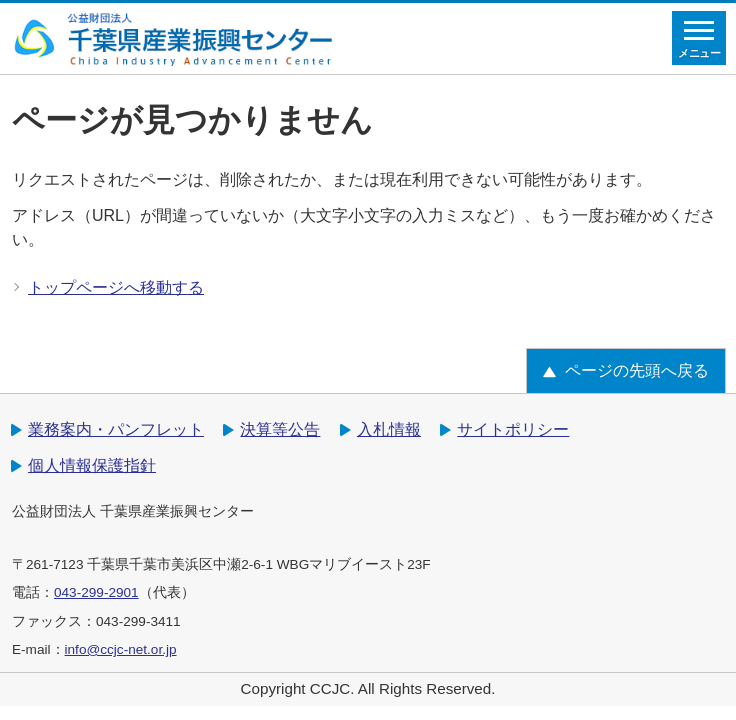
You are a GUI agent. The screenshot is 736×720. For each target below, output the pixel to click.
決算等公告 (280, 429)
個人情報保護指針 (92, 465)
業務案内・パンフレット (116, 429)
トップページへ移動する (116, 287)
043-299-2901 (96, 592)
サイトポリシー (513, 429)
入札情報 (389, 429)
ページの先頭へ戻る (637, 370)
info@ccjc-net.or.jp (121, 649)
